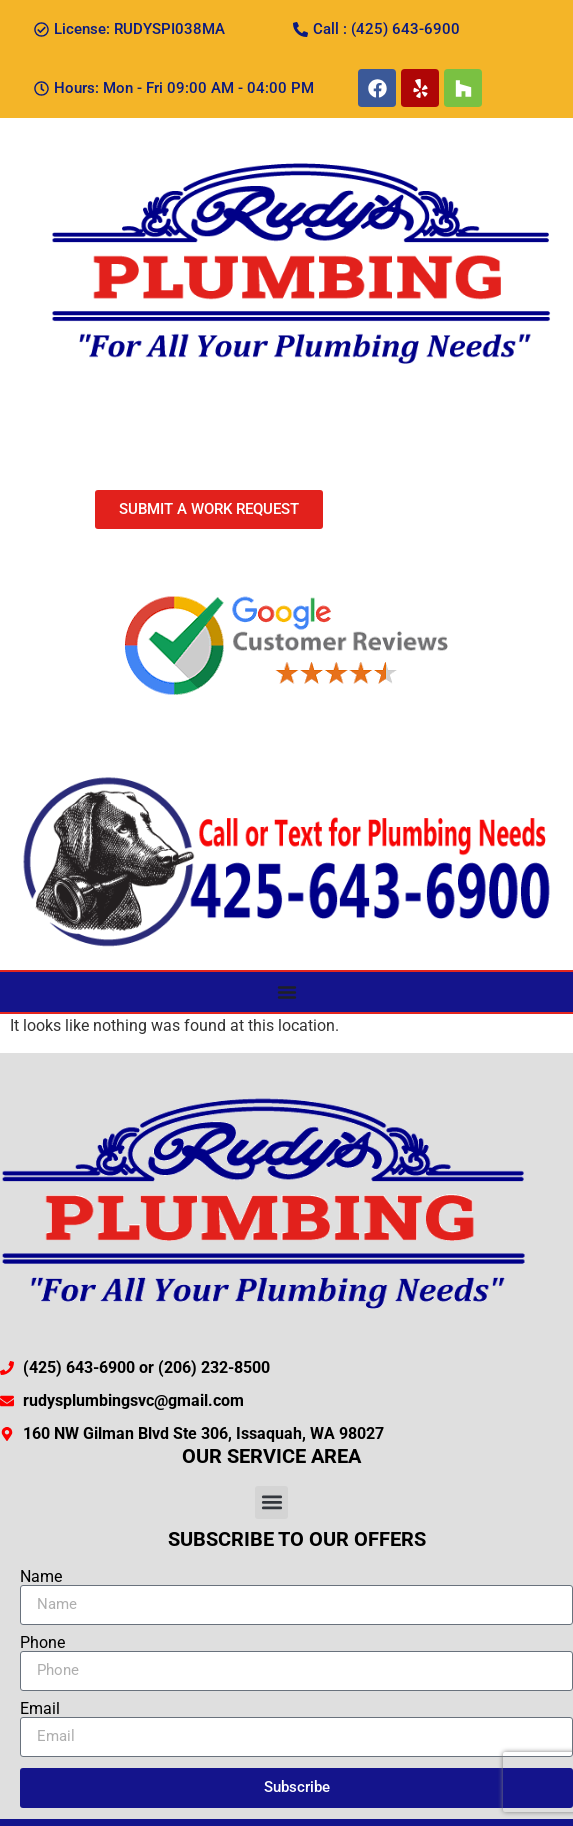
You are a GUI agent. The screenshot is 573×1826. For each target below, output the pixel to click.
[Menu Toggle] (287, 992)
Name (41, 1577)
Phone (42, 1643)
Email (40, 1709)
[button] (271, 1502)
